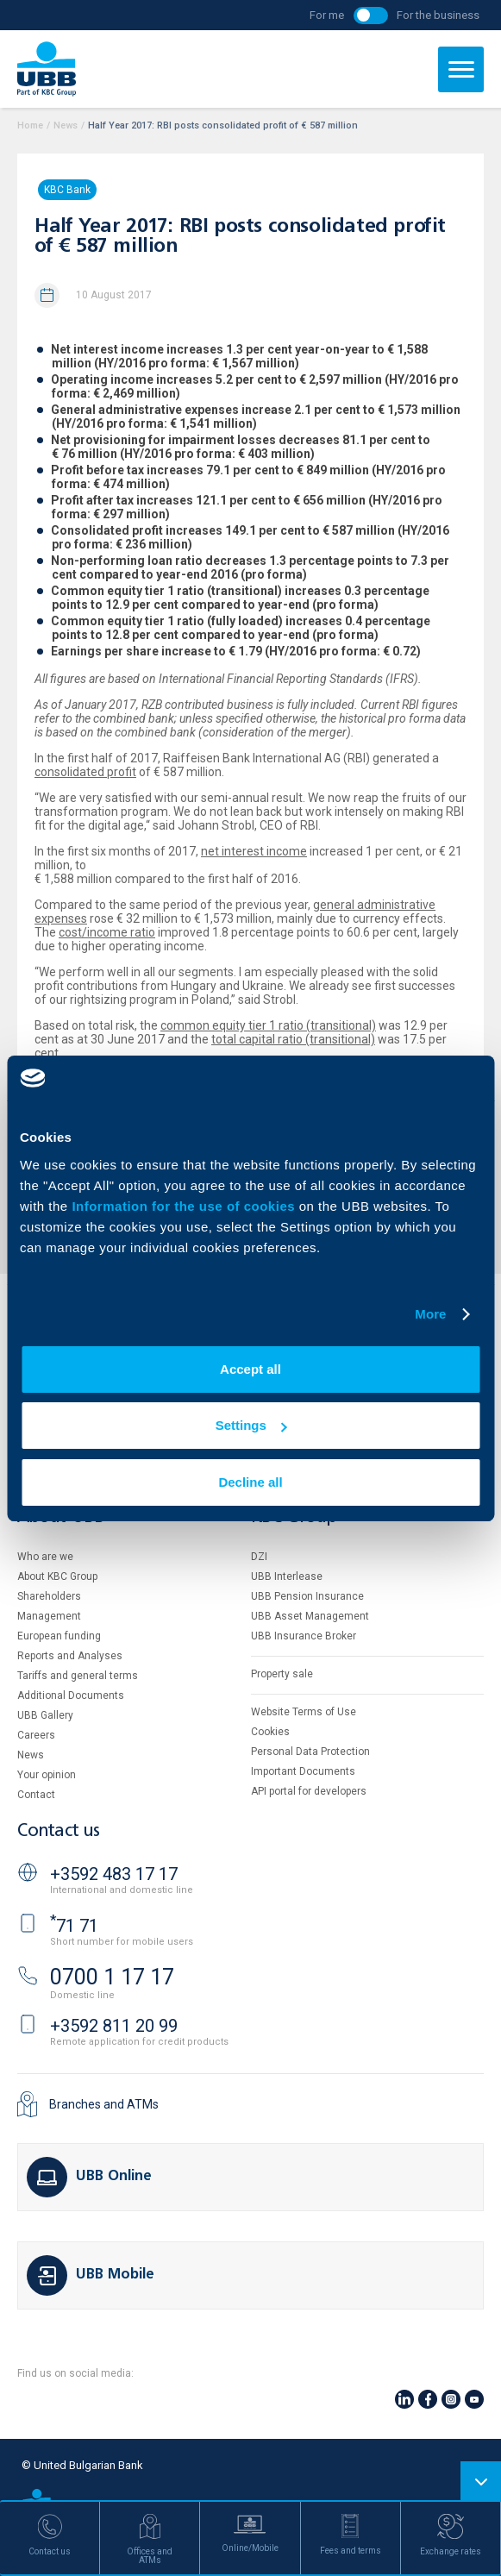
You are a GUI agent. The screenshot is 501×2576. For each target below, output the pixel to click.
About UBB (60, 1517)
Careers (36, 1735)
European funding (59, 1636)
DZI (259, 1557)
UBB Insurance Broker (303, 1636)
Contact (36, 1795)
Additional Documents (70, 1695)
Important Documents (303, 1771)
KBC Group (294, 1517)
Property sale (282, 1674)
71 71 (74, 1925)
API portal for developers (308, 1791)
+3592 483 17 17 (114, 1874)
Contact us (58, 1831)
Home (30, 125)
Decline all (250, 1482)
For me (327, 15)
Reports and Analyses (69, 1656)
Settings (251, 1425)
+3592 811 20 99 (114, 2025)
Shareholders (49, 1596)
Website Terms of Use (303, 1712)
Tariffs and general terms (77, 1676)
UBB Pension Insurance (307, 1596)
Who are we (45, 1557)
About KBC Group (57, 1576)
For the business (438, 15)
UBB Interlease (287, 1576)
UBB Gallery (45, 1715)
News (65, 125)
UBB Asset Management (310, 1616)
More (430, 1314)
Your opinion (46, 1775)
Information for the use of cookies (185, 1206)
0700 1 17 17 (112, 1977)
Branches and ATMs (104, 2104)
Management (49, 1616)
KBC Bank (67, 190)
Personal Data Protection (310, 1752)
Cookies (270, 1732)
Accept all (250, 1369)
